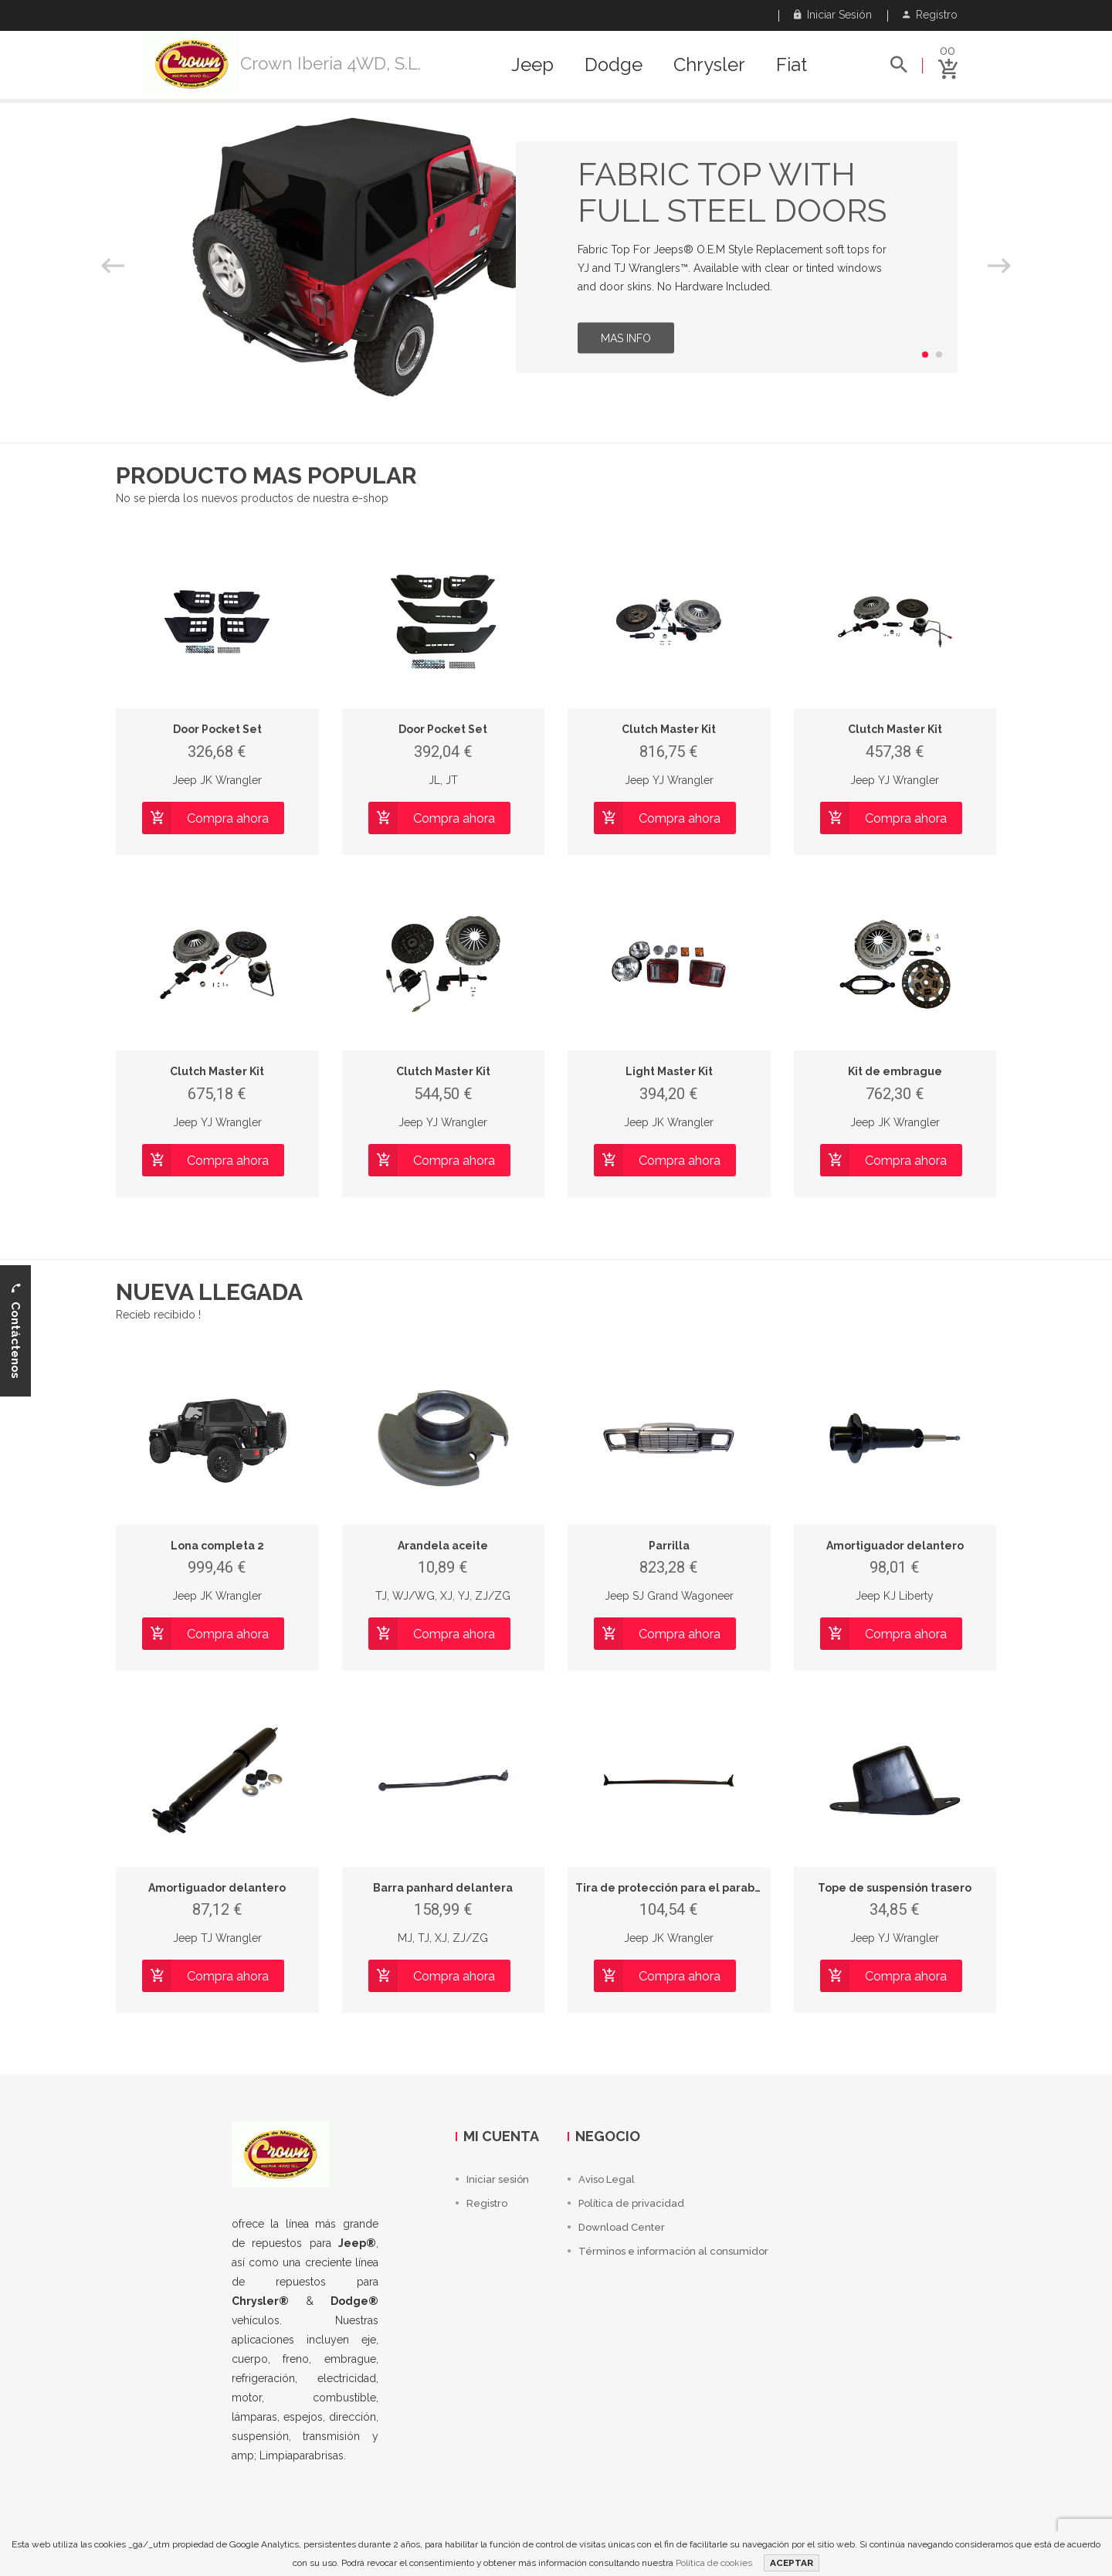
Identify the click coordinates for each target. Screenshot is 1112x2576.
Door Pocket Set (217, 729)
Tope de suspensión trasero (894, 1888)
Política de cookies (714, 2562)
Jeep (532, 65)
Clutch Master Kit (669, 729)
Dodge (613, 65)
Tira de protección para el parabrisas (677, 1888)
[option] (556, 257)
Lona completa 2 (217, 1545)
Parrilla (669, 1545)
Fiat (791, 65)
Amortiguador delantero (895, 1545)
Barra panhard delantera (443, 1888)
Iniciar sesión (833, 14)
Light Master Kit (669, 1071)
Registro (930, 14)
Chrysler (709, 65)
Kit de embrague (895, 1071)
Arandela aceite (443, 1545)
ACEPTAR (791, 2562)
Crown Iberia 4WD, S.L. (330, 63)
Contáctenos (15, 1330)
